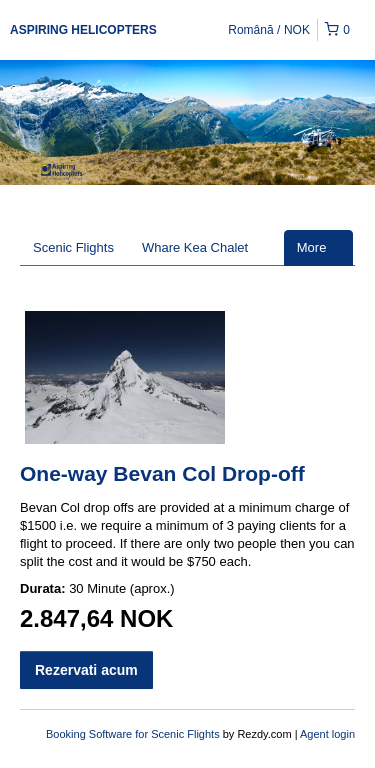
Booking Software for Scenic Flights (134, 734)
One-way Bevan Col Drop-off (162, 473)
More (318, 247)
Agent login (327, 734)
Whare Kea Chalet (195, 247)
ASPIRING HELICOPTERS (83, 30)
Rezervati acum (86, 670)
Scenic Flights (73, 247)
